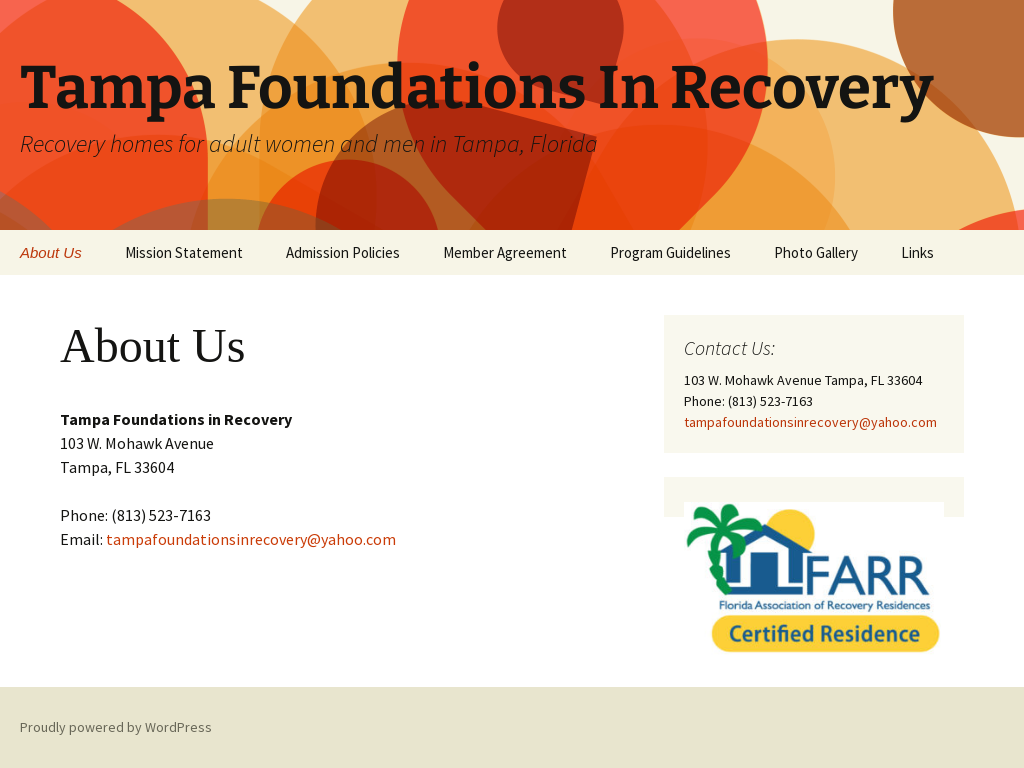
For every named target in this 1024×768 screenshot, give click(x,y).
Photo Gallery (816, 252)
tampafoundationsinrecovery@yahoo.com (251, 539)
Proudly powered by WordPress (116, 727)
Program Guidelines (670, 252)
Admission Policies (343, 252)
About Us (51, 252)
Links (917, 252)
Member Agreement (505, 252)
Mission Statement (184, 252)
